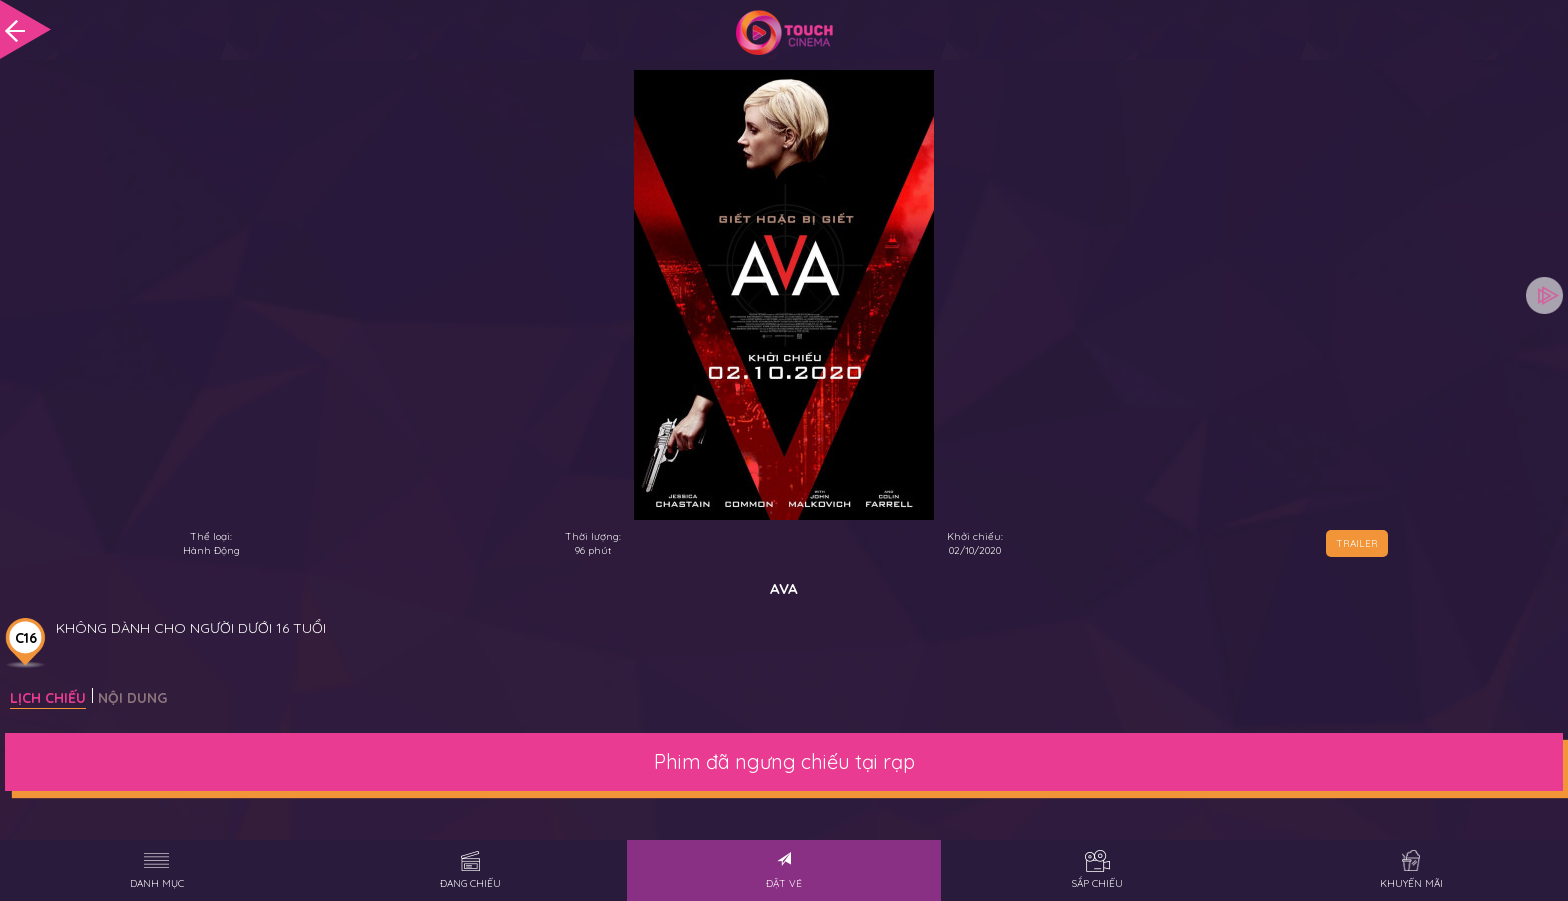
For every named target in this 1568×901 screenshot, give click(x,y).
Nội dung (132, 698)
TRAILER (1357, 543)
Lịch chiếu (48, 698)
